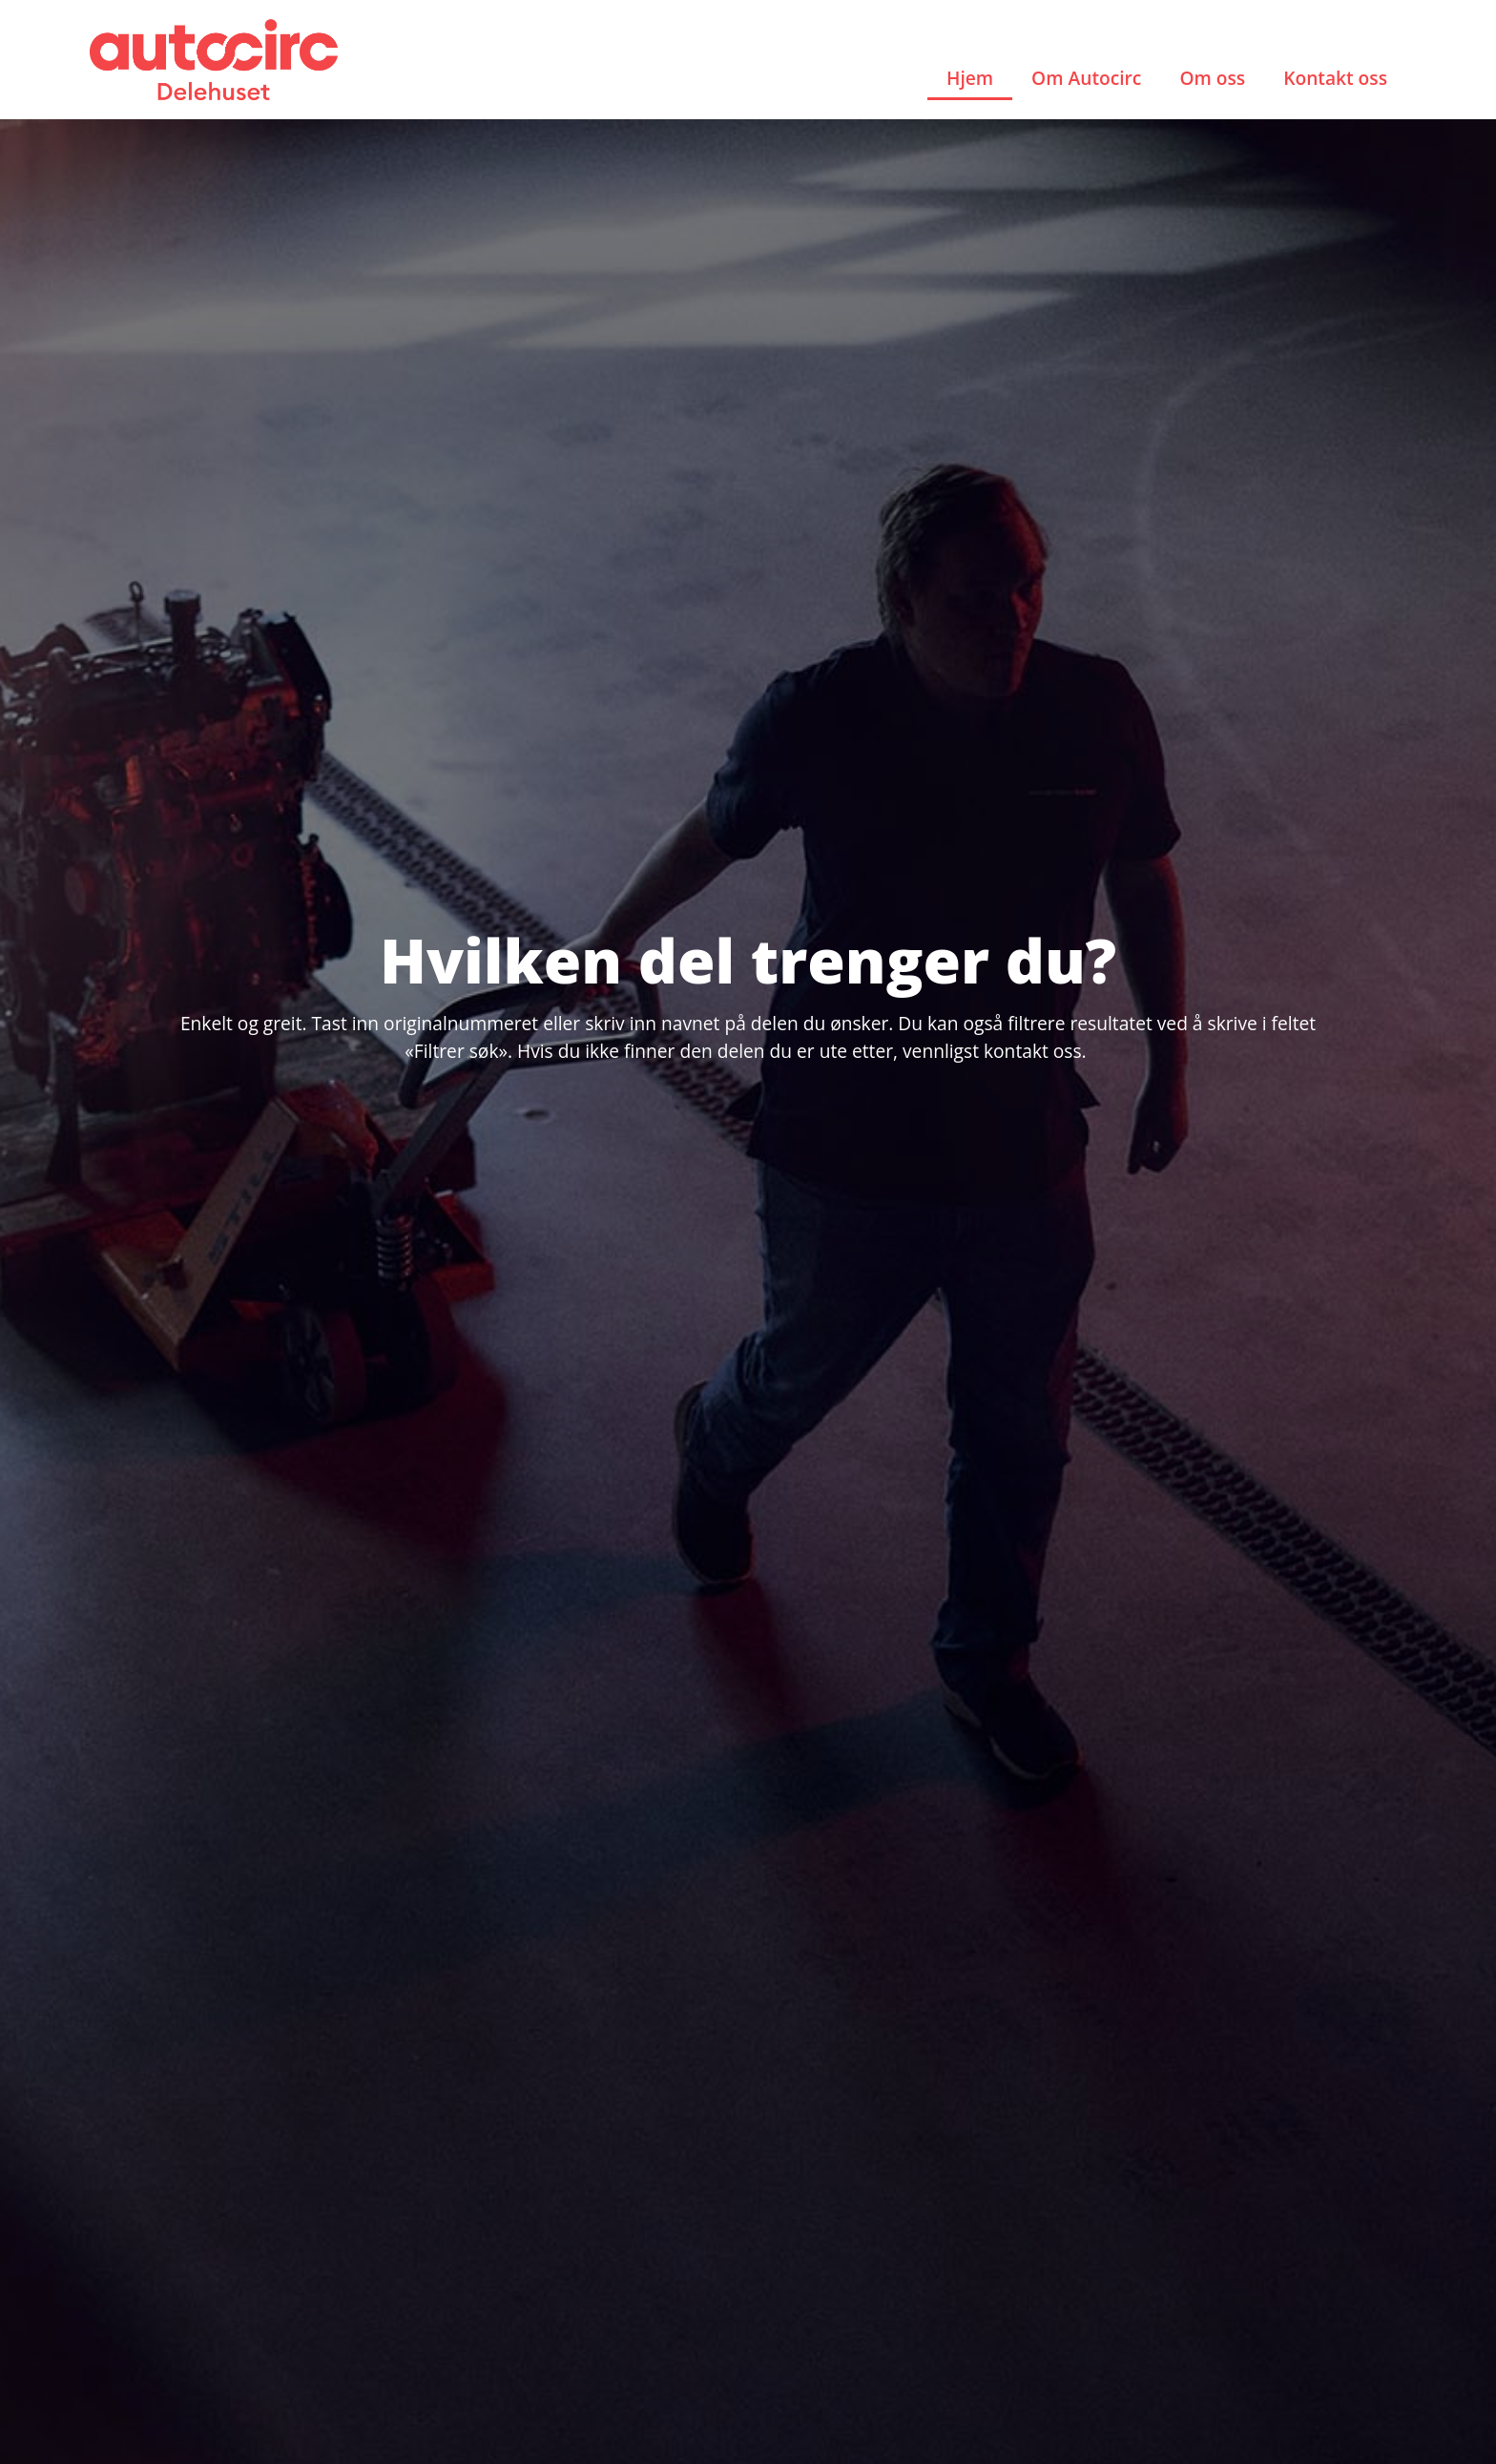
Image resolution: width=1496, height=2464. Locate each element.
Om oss (1212, 78)
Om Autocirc (1086, 78)
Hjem (969, 78)
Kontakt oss (1335, 78)
